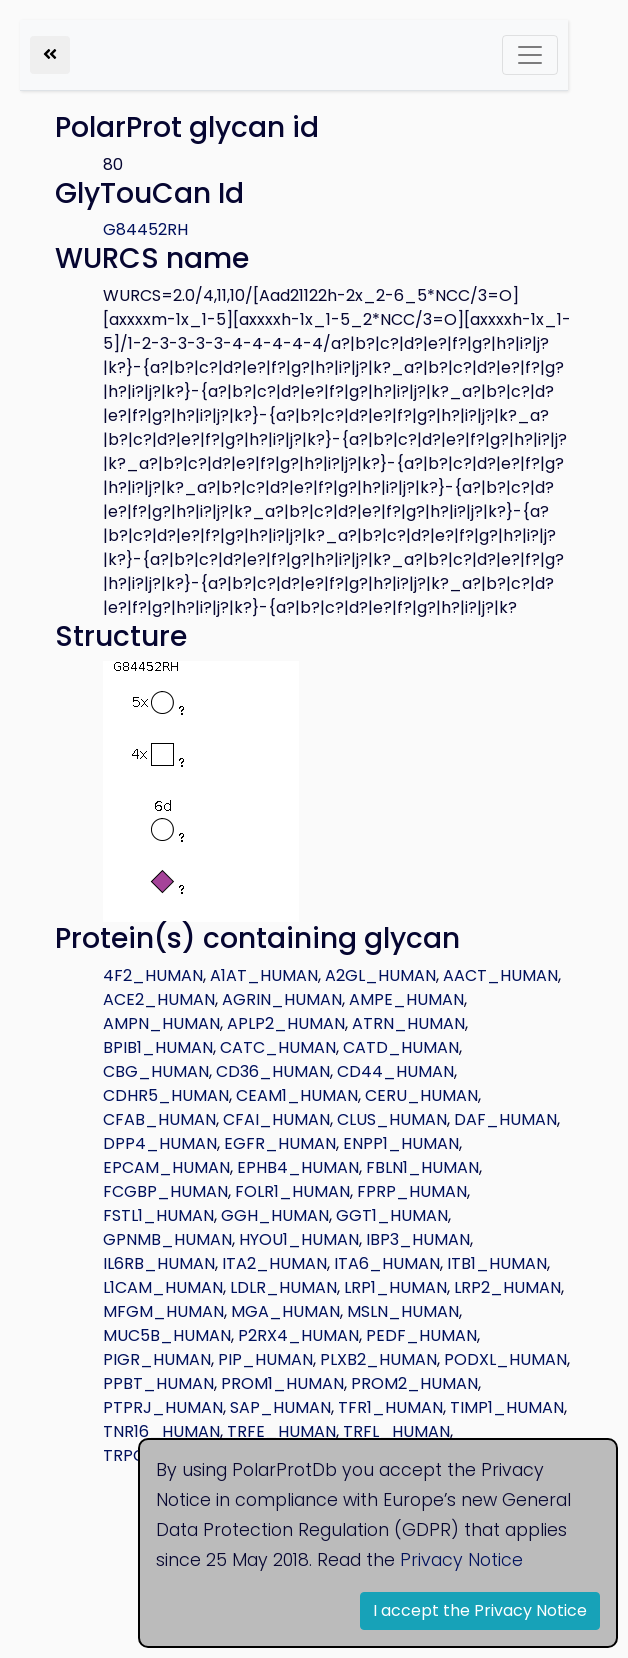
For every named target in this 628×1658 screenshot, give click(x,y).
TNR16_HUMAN (161, 1431)
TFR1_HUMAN (390, 1407)
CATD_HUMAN (401, 1047)
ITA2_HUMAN (274, 1263)
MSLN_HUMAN (403, 1311)
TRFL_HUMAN (396, 1431)
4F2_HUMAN (153, 975)
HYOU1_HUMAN (299, 1239)
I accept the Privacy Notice (480, 1610)
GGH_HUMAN (275, 1215)
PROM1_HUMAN (282, 1383)
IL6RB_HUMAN (159, 1263)
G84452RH (145, 229)
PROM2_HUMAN (414, 1383)
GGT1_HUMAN (392, 1215)
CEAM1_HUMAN (297, 1095)
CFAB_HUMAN (159, 1119)
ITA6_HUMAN (387, 1263)
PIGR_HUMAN (157, 1359)
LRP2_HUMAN (507, 1287)
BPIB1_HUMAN (158, 1047)
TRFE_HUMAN (281, 1431)
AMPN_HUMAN (161, 1023)
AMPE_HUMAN (406, 999)
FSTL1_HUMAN (158, 1215)
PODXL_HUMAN (505, 1359)
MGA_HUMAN (285, 1311)
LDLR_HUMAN (283, 1287)
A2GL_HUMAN (380, 975)
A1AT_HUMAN (264, 975)
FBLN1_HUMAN (422, 1167)
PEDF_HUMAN (421, 1335)
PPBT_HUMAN (158, 1383)
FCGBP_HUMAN (165, 1191)
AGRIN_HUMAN (282, 999)
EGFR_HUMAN (280, 1143)
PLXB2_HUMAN (378, 1359)
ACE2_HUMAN (159, 999)
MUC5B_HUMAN (167, 1335)
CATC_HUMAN (278, 1047)
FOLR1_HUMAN (292, 1191)
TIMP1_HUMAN (507, 1407)
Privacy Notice (461, 1560)
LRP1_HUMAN (395, 1287)
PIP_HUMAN (265, 1359)
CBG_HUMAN (156, 1071)
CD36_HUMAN (273, 1071)
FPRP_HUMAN (412, 1191)
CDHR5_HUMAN (166, 1095)
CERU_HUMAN (421, 1095)
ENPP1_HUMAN (401, 1143)
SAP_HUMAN (280, 1407)
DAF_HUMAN (505, 1119)
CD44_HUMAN (395, 1071)
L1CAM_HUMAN (163, 1287)
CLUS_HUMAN (392, 1119)
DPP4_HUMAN (160, 1143)
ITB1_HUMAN (497, 1263)
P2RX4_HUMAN (298, 1335)
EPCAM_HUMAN (166, 1167)
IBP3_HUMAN (418, 1239)
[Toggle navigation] (530, 55)
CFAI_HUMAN (276, 1119)
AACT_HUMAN (500, 975)
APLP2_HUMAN (286, 1023)
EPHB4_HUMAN (298, 1167)
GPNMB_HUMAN (167, 1239)
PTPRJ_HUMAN (163, 1407)
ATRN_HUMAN (408, 1023)
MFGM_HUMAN (163, 1311)
